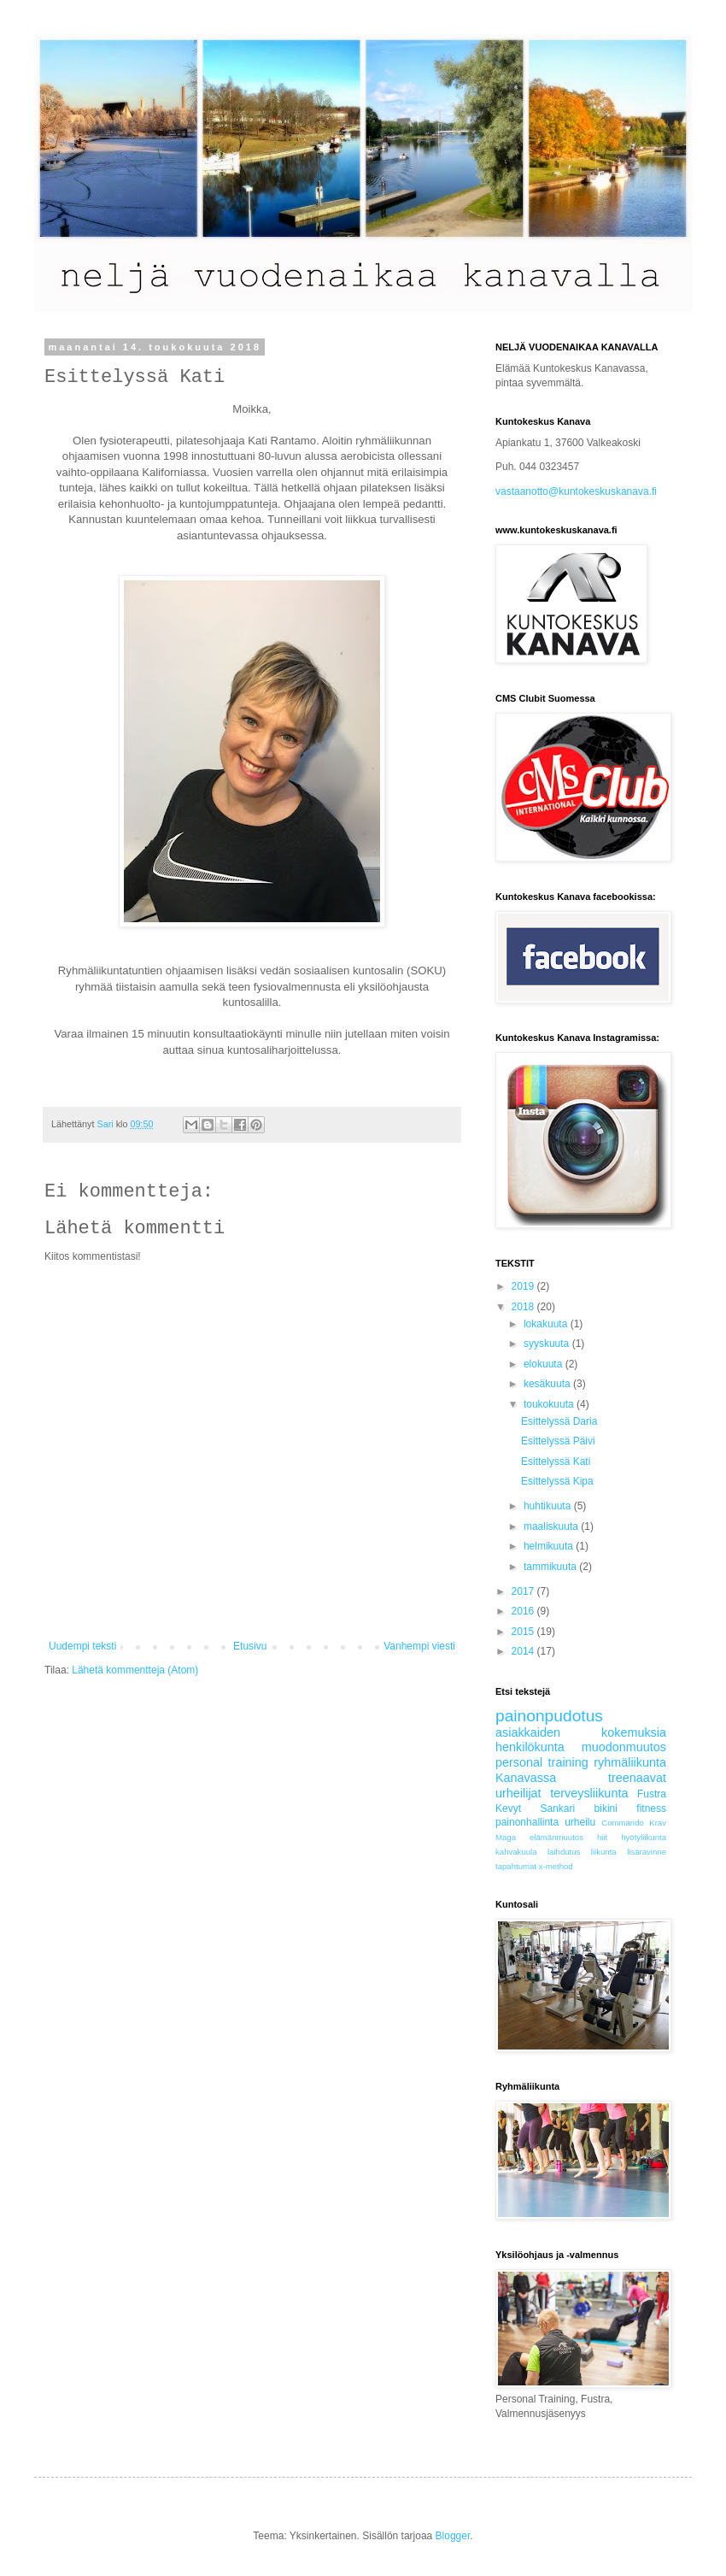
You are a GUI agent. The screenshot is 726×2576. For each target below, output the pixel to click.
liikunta (604, 1851)
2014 (524, 1651)
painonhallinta (527, 1822)
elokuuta (544, 1364)
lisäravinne (646, 1851)
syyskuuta (548, 1344)
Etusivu (249, 1646)
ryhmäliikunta (630, 1762)
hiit (602, 1837)
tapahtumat (515, 1866)
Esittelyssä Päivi (558, 1441)
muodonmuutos (624, 1747)
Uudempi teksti (82, 1646)
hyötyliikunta (643, 1837)
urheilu (580, 1822)
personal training (541, 1762)
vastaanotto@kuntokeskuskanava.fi (576, 491)
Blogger (453, 2536)
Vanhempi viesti (419, 1646)
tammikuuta (551, 1567)
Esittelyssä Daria (559, 1421)
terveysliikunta (589, 1793)
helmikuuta (550, 1546)
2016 (524, 1611)
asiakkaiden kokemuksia (580, 1732)
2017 (524, 1591)
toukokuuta (550, 1404)
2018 (524, 1307)
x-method (556, 1866)
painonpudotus (549, 1716)
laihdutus (563, 1851)
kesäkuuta (548, 1384)
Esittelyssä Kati (555, 1461)
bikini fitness (630, 1808)
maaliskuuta (552, 1526)
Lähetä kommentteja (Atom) (135, 1670)
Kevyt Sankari (535, 1808)
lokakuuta (547, 1324)
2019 (524, 1286)
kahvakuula (516, 1851)
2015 (524, 1632)
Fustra (651, 1794)
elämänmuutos (556, 1837)
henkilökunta (530, 1747)
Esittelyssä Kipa (557, 1481)
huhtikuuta (549, 1506)
